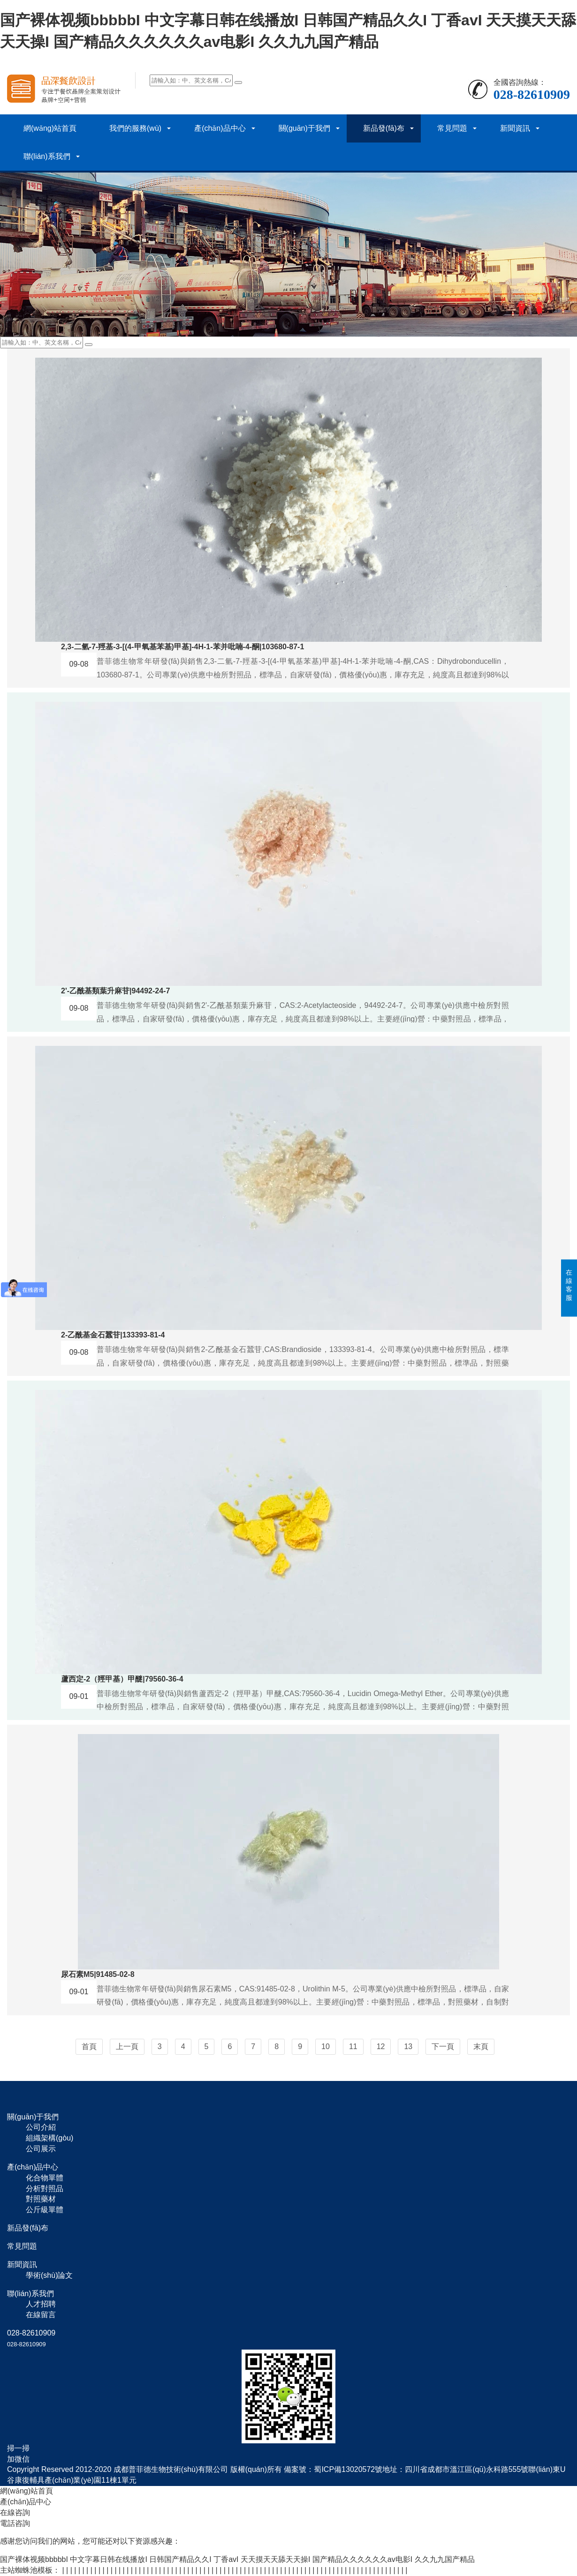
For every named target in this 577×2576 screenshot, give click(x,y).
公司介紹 (41, 2127)
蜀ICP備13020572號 (348, 2469)
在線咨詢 (15, 2512)
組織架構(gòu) (49, 2138)
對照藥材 (41, 2199)
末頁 (480, 2046)
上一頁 (127, 2046)
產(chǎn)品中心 (219, 128)
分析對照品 (44, 2189)
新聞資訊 (515, 128)
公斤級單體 (44, 2210)
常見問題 (452, 128)
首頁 (89, 2046)
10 (325, 2046)
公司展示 (41, 2149)
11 (353, 2046)
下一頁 (443, 2046)
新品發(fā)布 (383, 128)
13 (408, 2046)
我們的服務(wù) (135, 128)
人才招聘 (41, 2304)
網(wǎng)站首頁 (49, 128)
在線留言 (41, 2315)
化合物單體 (44, 2178)
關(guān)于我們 (304, 128)
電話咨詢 (15, 2523)
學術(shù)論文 (49, 2275)
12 (381, 2046)
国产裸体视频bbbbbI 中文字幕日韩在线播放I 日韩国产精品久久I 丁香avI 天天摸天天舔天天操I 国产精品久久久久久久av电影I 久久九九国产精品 (237, 2559)
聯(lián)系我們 (46, 156)
